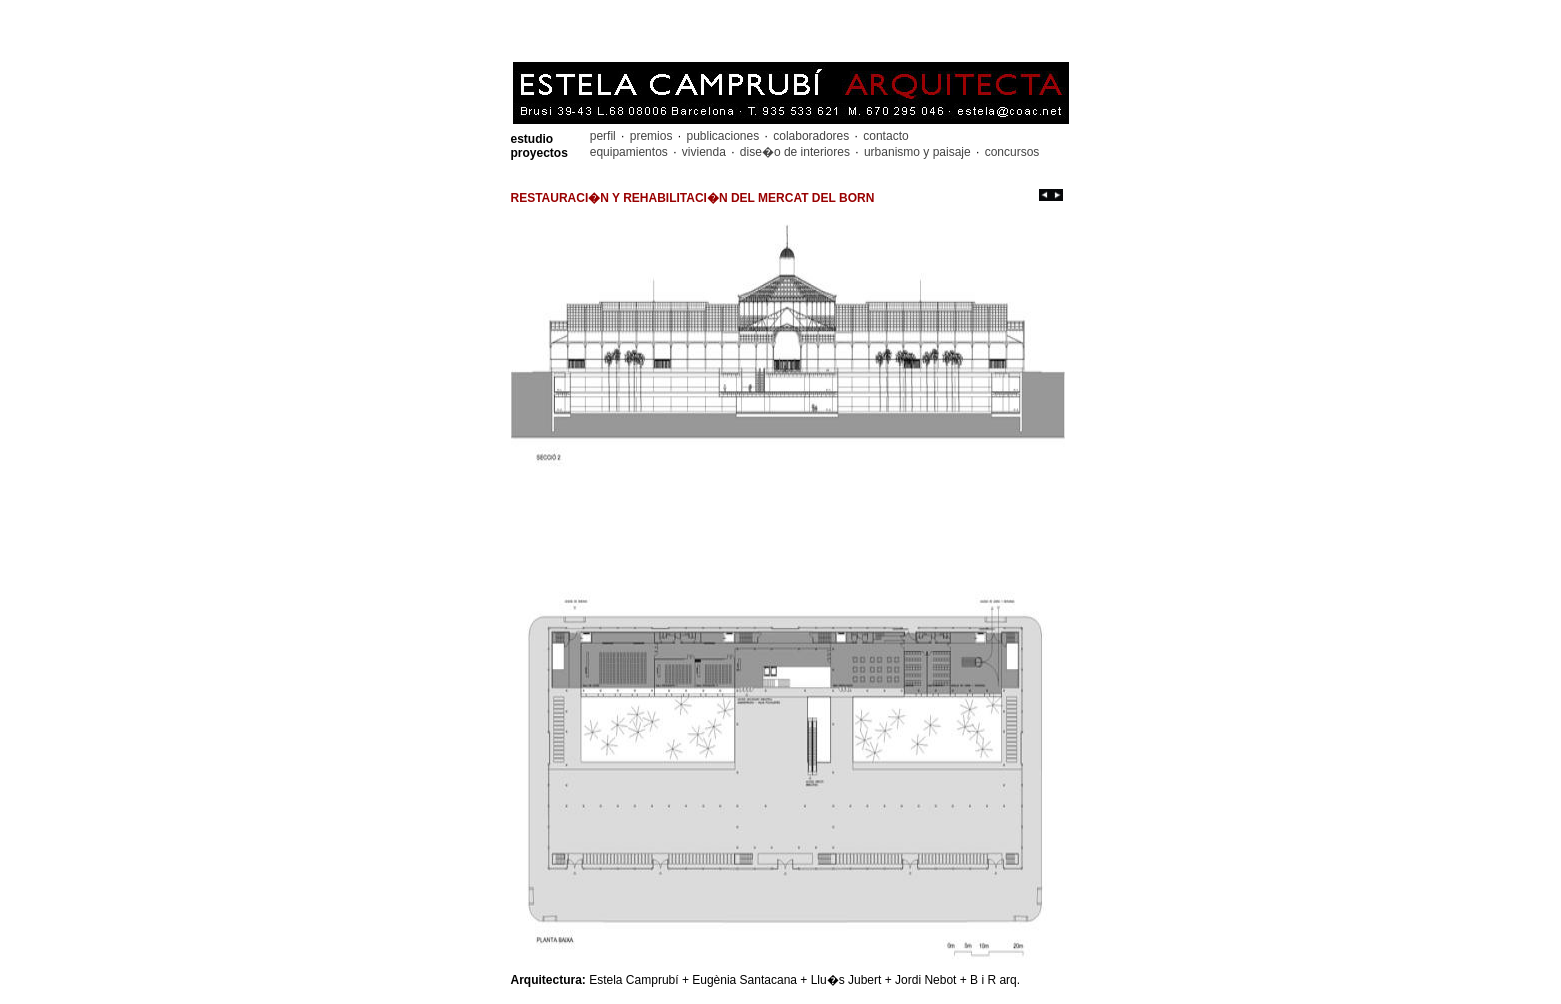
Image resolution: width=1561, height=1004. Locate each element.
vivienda (703, 152)
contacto (884, 136)
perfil (604, 136)
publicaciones (722, 136)
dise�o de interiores (795, 152)
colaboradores (811, 136)
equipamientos (630, 152)
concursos (1010, 152)
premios (650, 136)
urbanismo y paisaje (917, 152)
